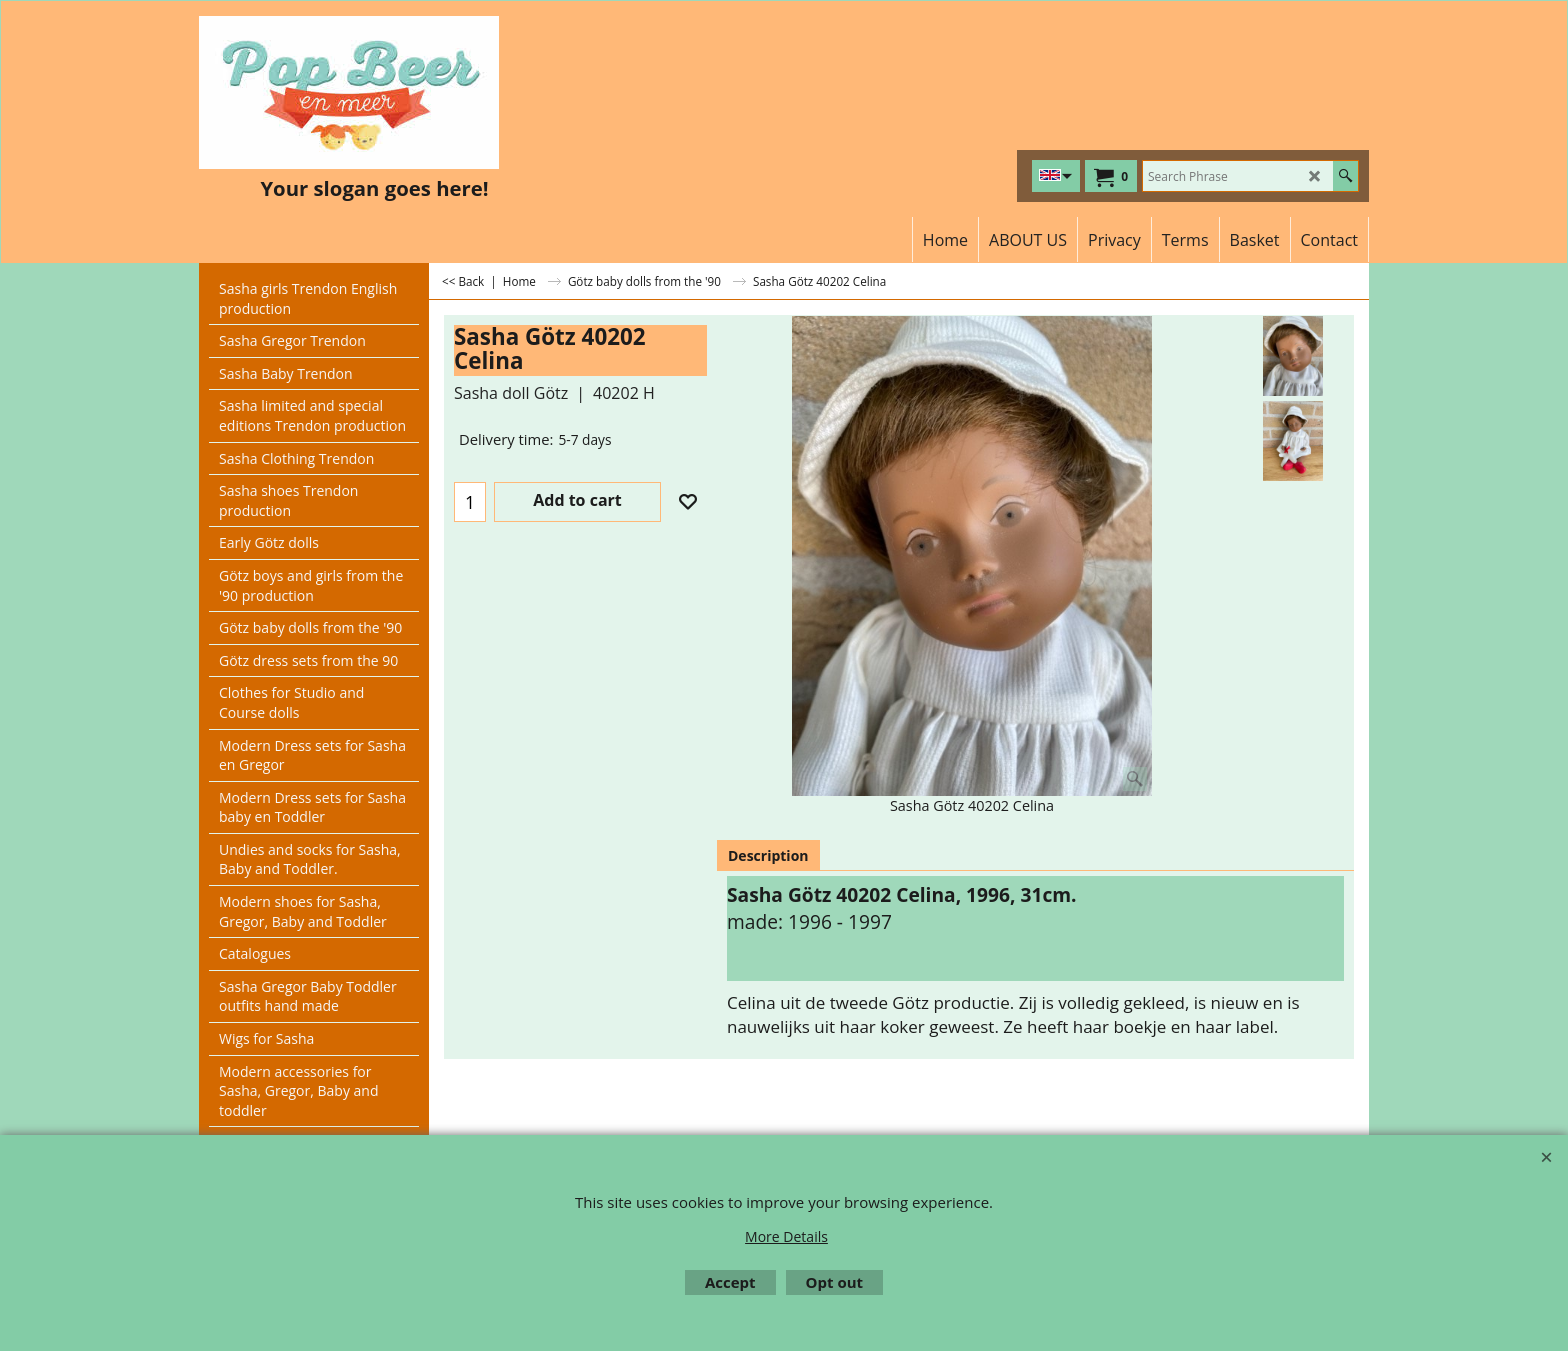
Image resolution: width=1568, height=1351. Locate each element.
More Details (786, 1236)
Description (768, 855)
